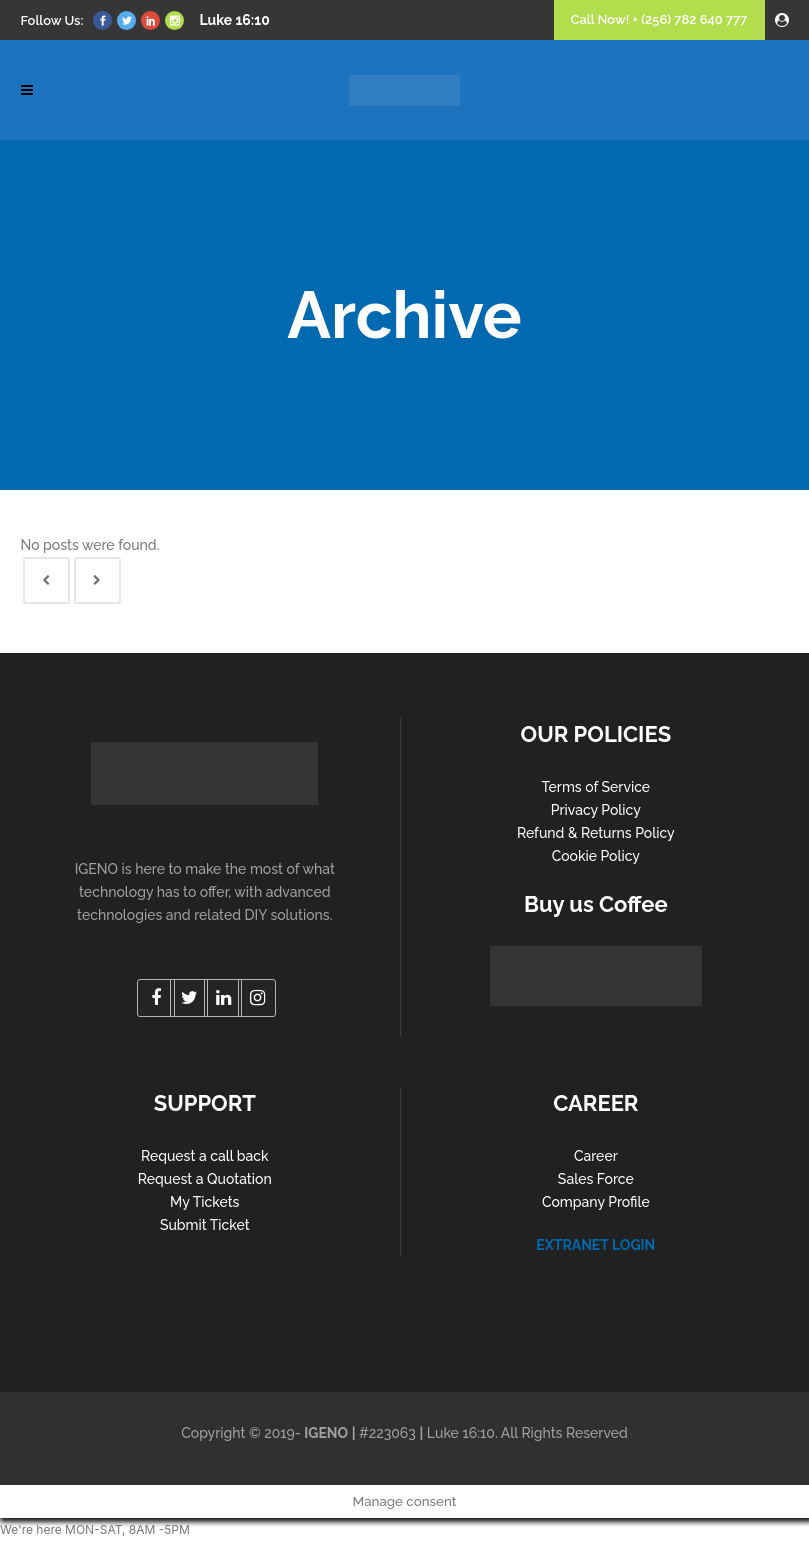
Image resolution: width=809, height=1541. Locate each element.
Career (596, 1156)
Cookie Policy (596, 856)
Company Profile (596, 1202)
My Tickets (204, 1202)
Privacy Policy (596, 810)
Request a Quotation (205, 1179)
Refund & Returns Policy (596, 833)
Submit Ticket (205, 1225)
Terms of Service (596, 787)
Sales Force (596, 1179)
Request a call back (205, 1156)
